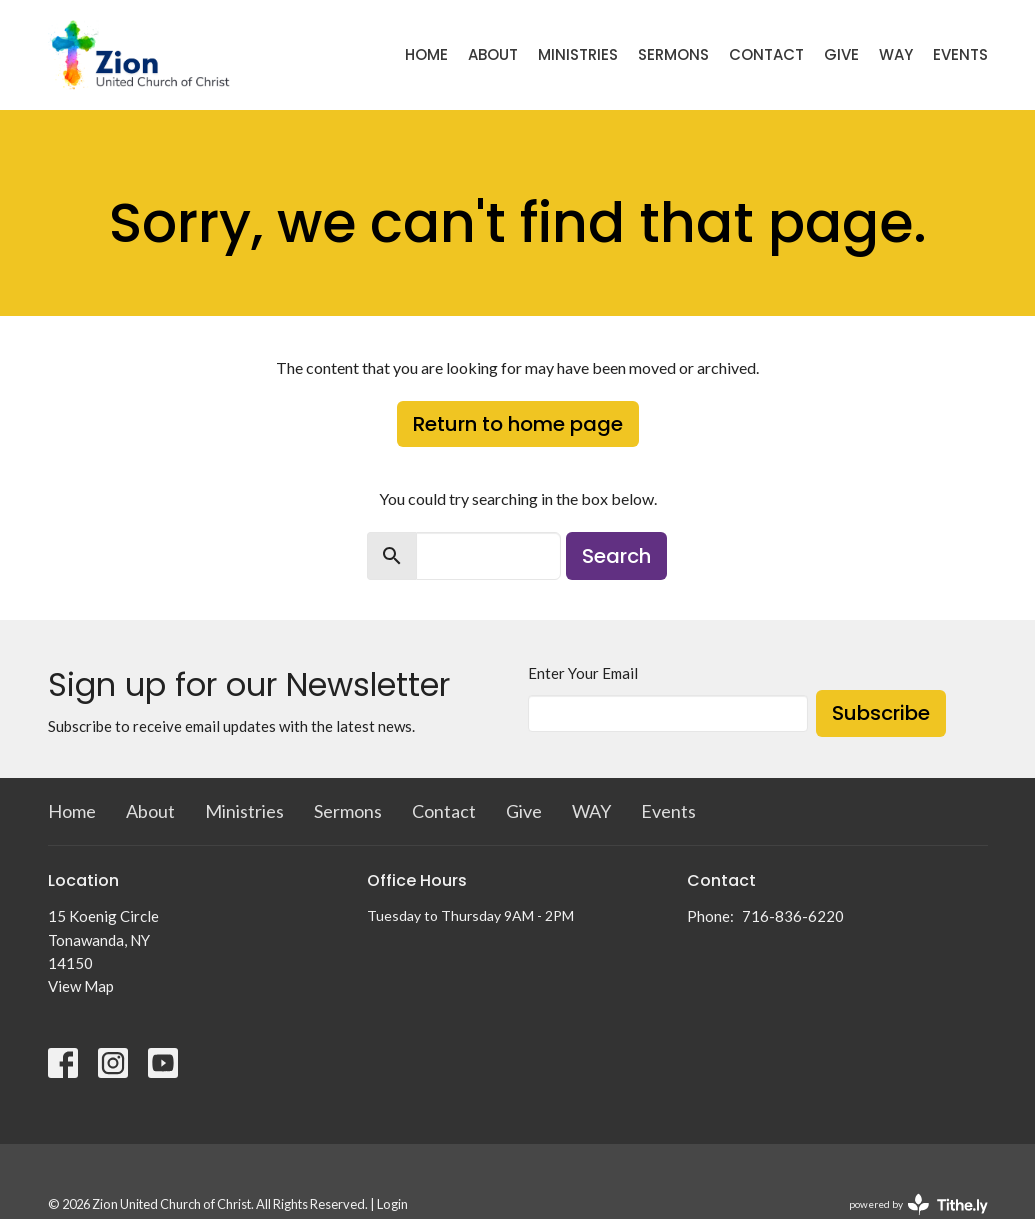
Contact (766, 54)
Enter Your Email (583, 673)
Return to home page (518, 424)
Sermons (673, 54)
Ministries (578, 54)
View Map (81, 986)
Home (426, 54)
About (493, 54)
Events (960, 54)
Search (616, 556)
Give (841, 54)
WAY (896, 54)
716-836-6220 (793, 916)
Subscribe (881, 713)
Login (392, 1204)
